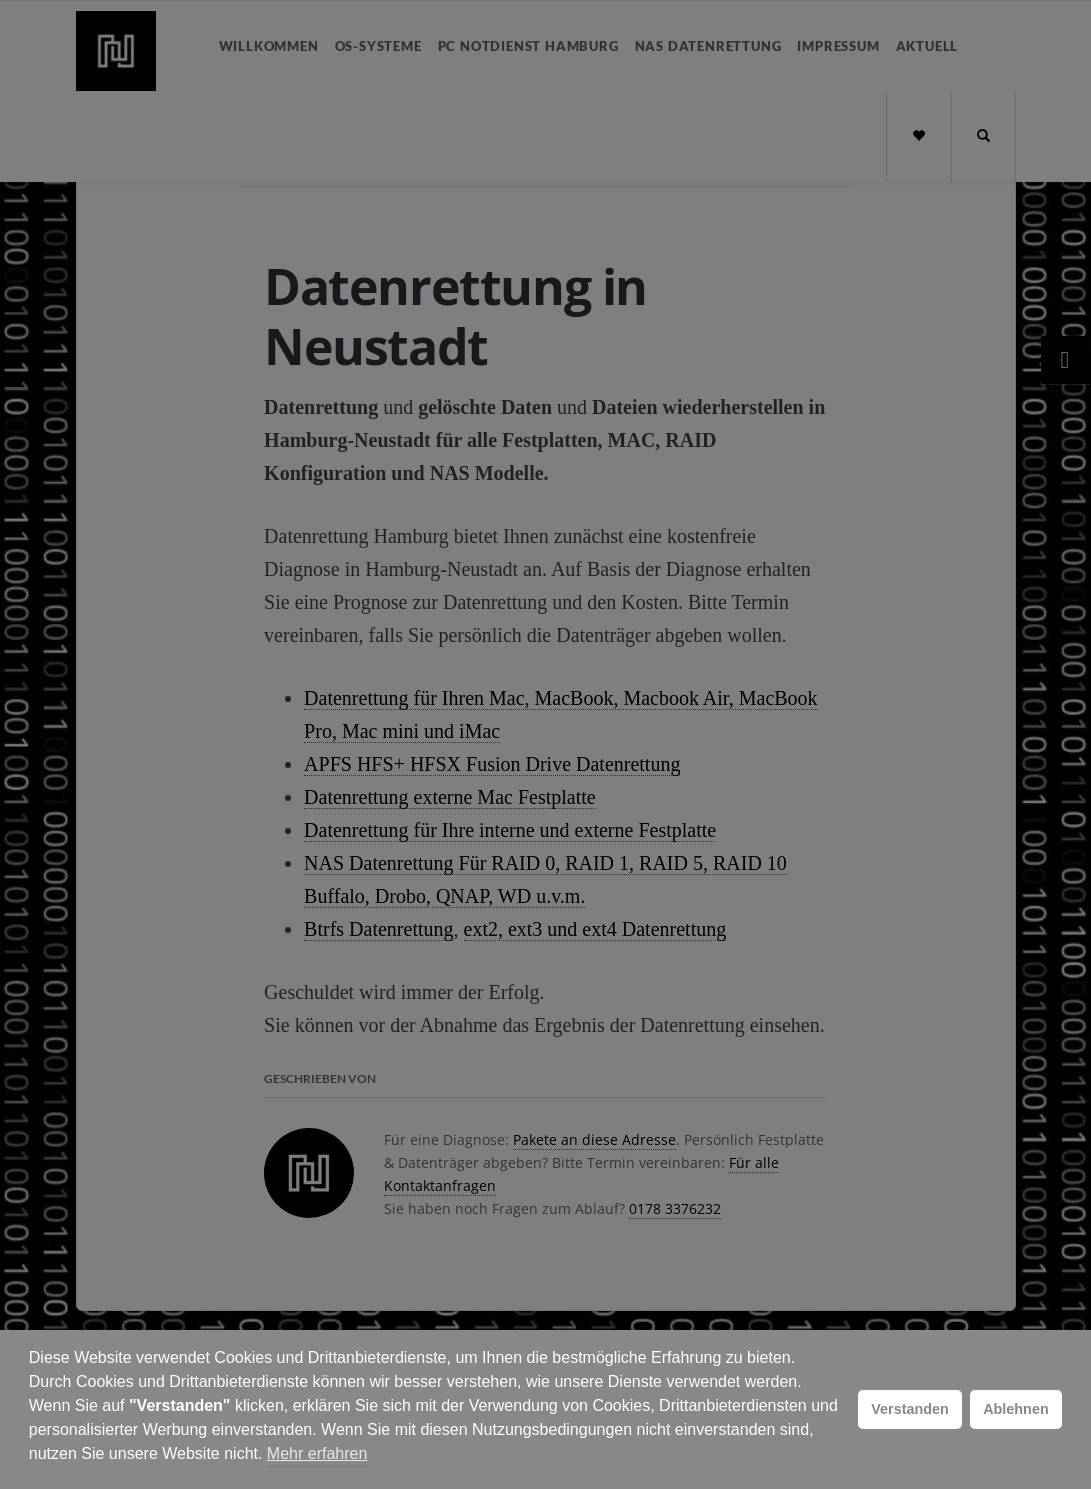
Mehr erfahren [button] (317, 1453)
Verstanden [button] (910, 1409)
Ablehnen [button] (1016, 1409)
